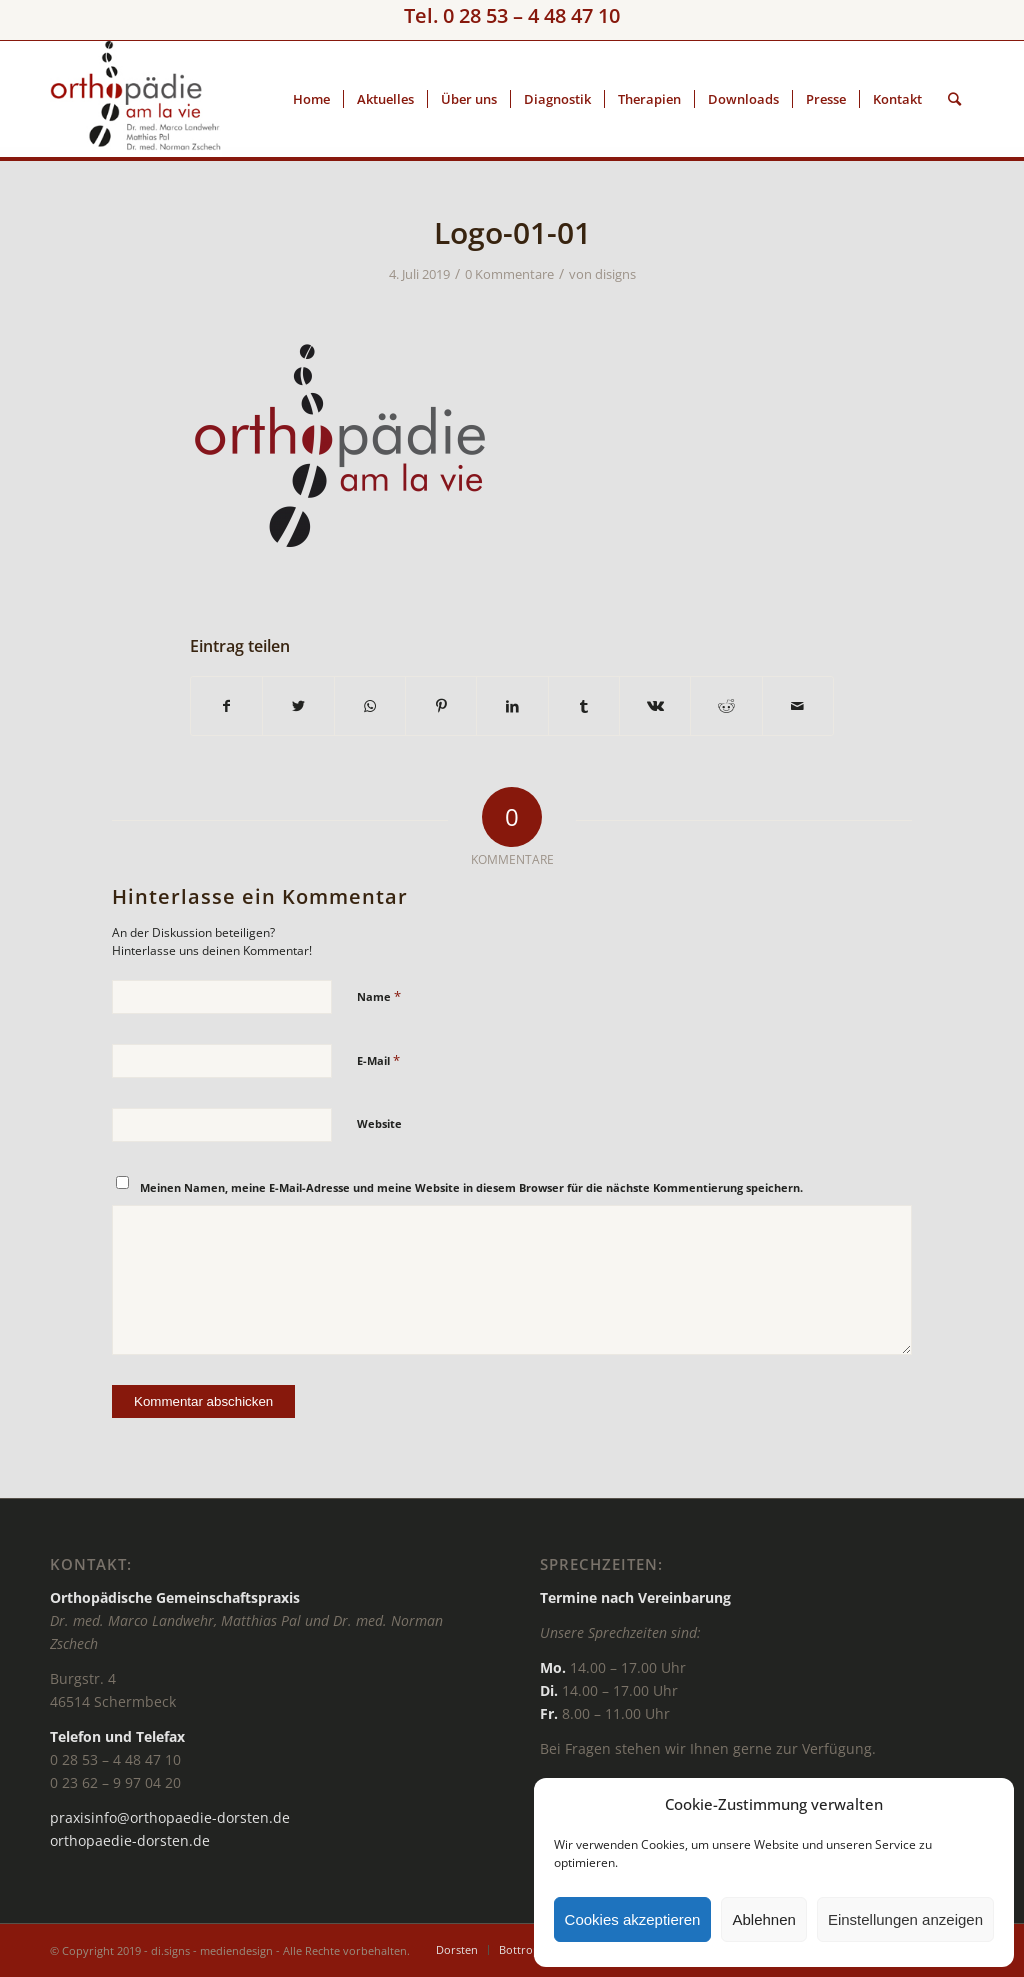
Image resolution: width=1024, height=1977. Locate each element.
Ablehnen (763, 1919)
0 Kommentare (509, 274)
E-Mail (378, 1060)
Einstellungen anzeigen (905, 1919)
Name (379, 996)
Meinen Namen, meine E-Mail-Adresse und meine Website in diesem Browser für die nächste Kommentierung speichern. (471, 1187)
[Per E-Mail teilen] (798, 706)
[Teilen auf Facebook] (226, 706)
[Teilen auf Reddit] (726, 706)
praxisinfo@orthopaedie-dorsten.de (170, 1817)
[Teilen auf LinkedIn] (512, 706)
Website (379, 1123)
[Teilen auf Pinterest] (441, 706)
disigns (615, 274)
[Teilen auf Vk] (655, 706)
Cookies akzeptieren (633, 1919)
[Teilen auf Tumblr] (584, 706)
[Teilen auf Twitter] (298, 706)
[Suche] (954, 99)
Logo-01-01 (512, 232)
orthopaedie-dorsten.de (130, 1840)
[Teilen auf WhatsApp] (370, 706)
